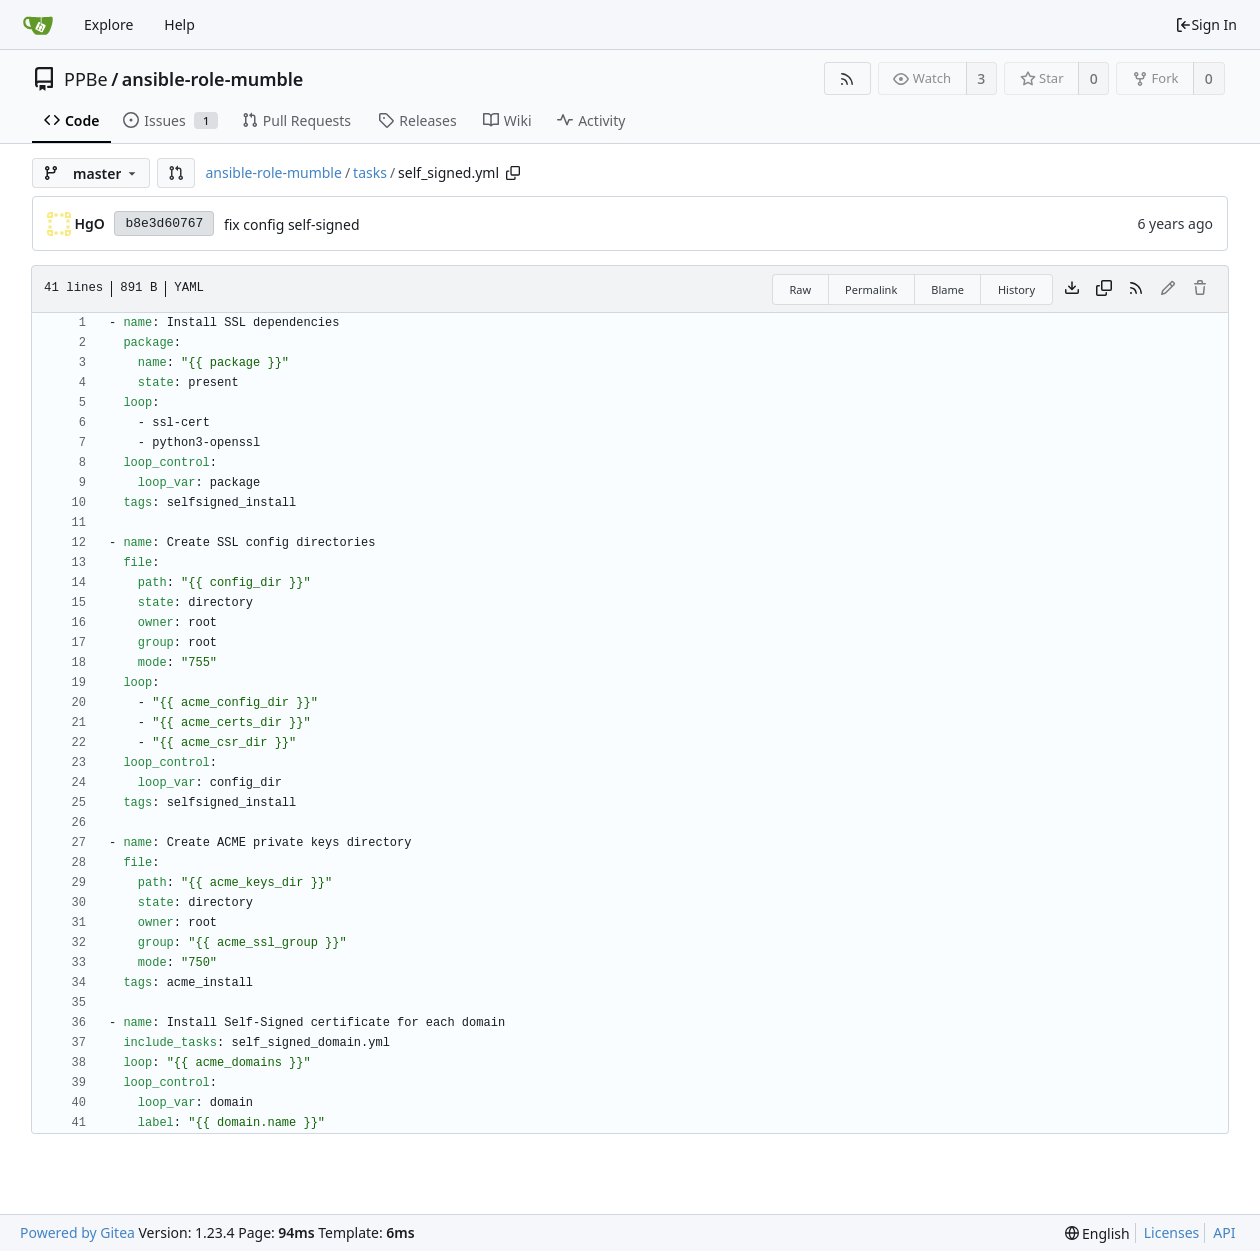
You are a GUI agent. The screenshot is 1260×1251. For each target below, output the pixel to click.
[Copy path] (513, 173)
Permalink (871, 289)
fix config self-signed (292, 224)
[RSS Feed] (847, 78)
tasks (370, 172)
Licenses (1172, 1232)
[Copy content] (1104, 289)
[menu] (1097, 1233)
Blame (947, 289)
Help (179, 24)
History (1016, 289)
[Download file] (1072, 289)
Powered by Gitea (77, 1232)
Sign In (1206, 24)
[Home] (38, 25)
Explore (108, 24)
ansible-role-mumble (213, 79)
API (1224, 1232)
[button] (176, 173)
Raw (800, 289)
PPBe (86, 79)
